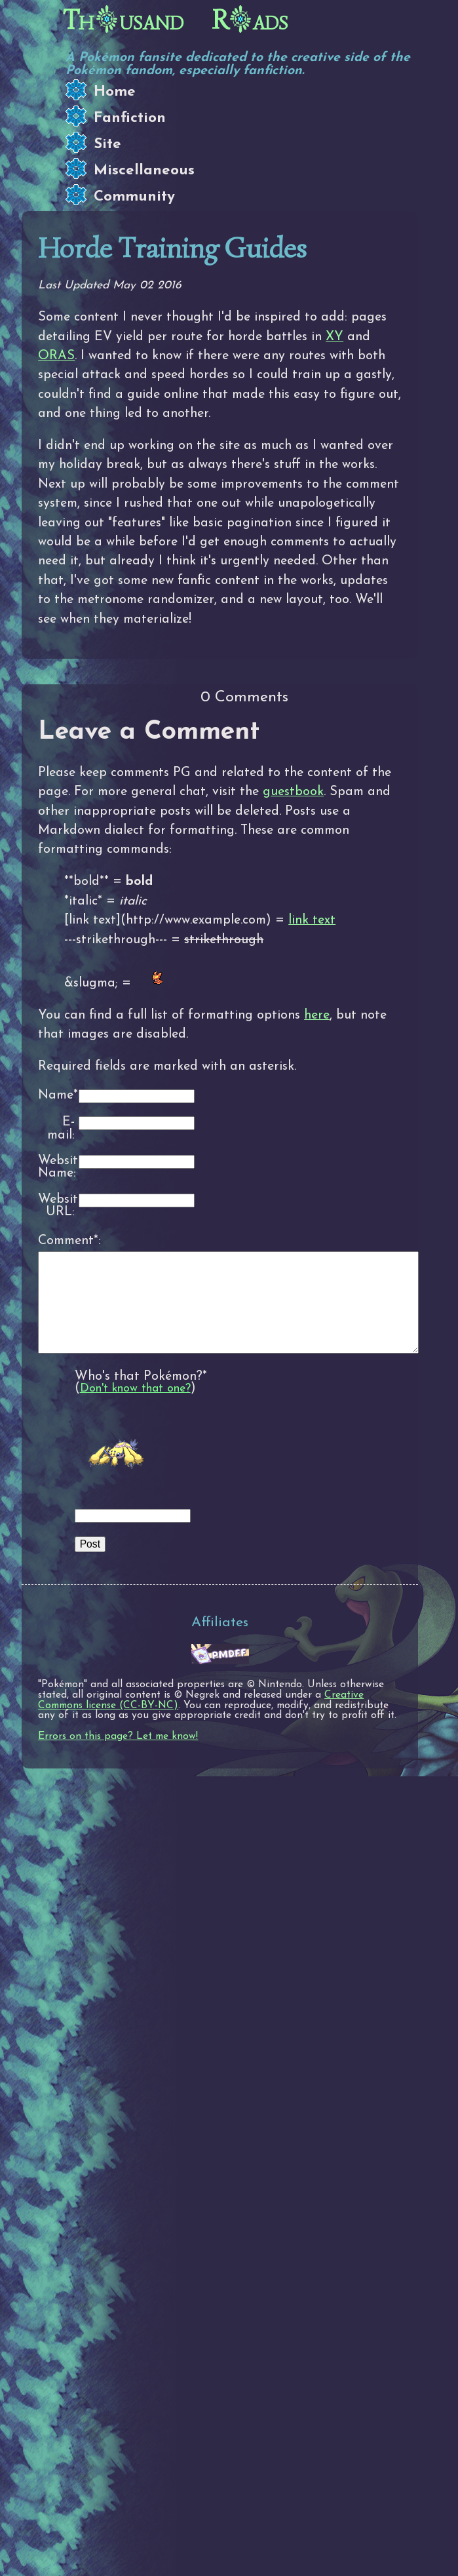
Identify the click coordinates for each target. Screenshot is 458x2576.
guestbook (293, 791)
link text (311, 920)
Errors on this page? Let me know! (118, 1756)
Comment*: (56, 1240)
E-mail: (61, 1129)
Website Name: (56, 1168)
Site (107, 144)
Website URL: (56, 1206)
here (317, 1015)
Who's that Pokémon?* (141, 1396)
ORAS (56, 355)
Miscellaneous (144, 170)
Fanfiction (130, 118)
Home (115, 92)
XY (334, 336)
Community (134, 197)
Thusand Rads (175, 20)
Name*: (56, 1095)
